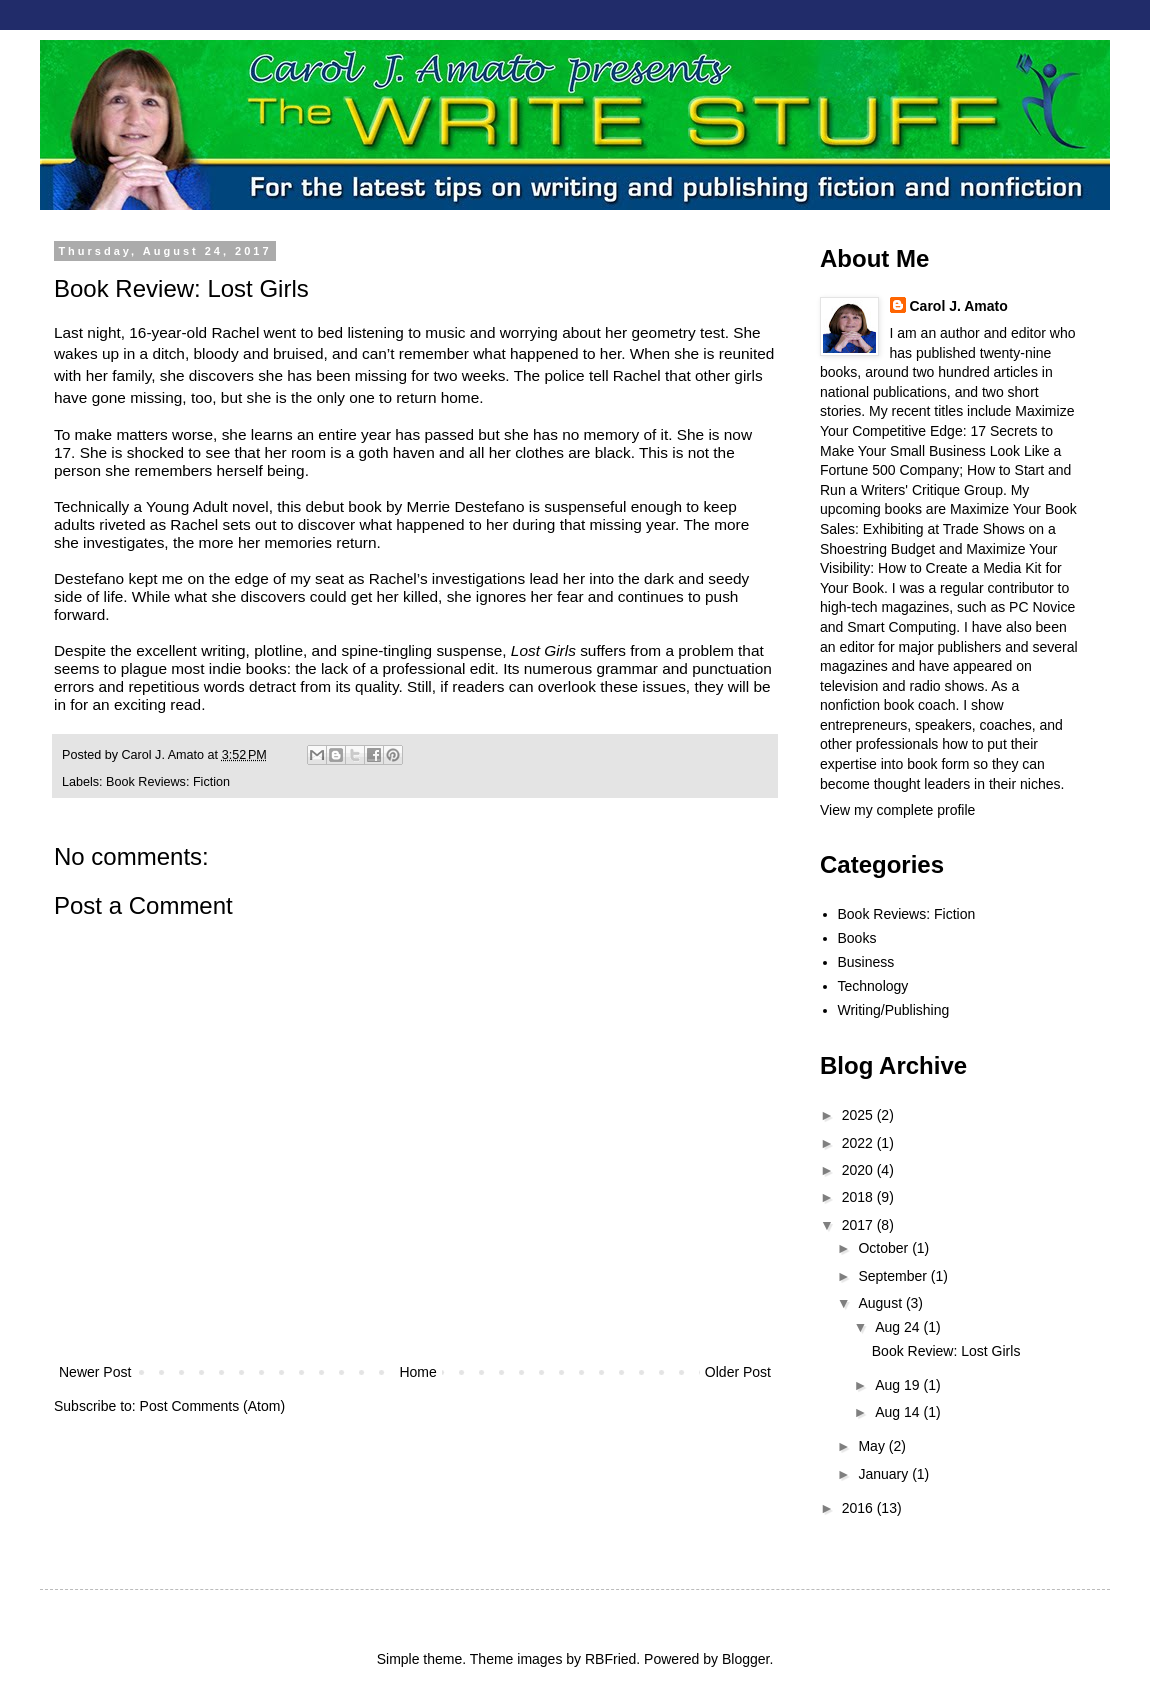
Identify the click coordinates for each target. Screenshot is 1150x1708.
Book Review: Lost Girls (946, 1351)
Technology (873, 986)
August (881, 1303)
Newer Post (95, 1372)
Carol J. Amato (959, 306)
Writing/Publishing (894, 1010)
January (885, 1474)
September (894, 1276)
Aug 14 (899, 1412)
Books (857, 938)
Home (417, 1372)
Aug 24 (899, 1327)
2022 (859, 1143)
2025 (859, 1115)
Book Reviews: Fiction (168, 782)
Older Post (738, 1372)
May (873, 1446)
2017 (859, 1225)
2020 (859, 1170)
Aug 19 (899, 1385)
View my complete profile (897, 810)
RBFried (610, 1659)
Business (866, 962)
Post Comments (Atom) (212, 1406)
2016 (859, 1508)
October (885, 1248)
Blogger (745, 1659)
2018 (859, 1197)
